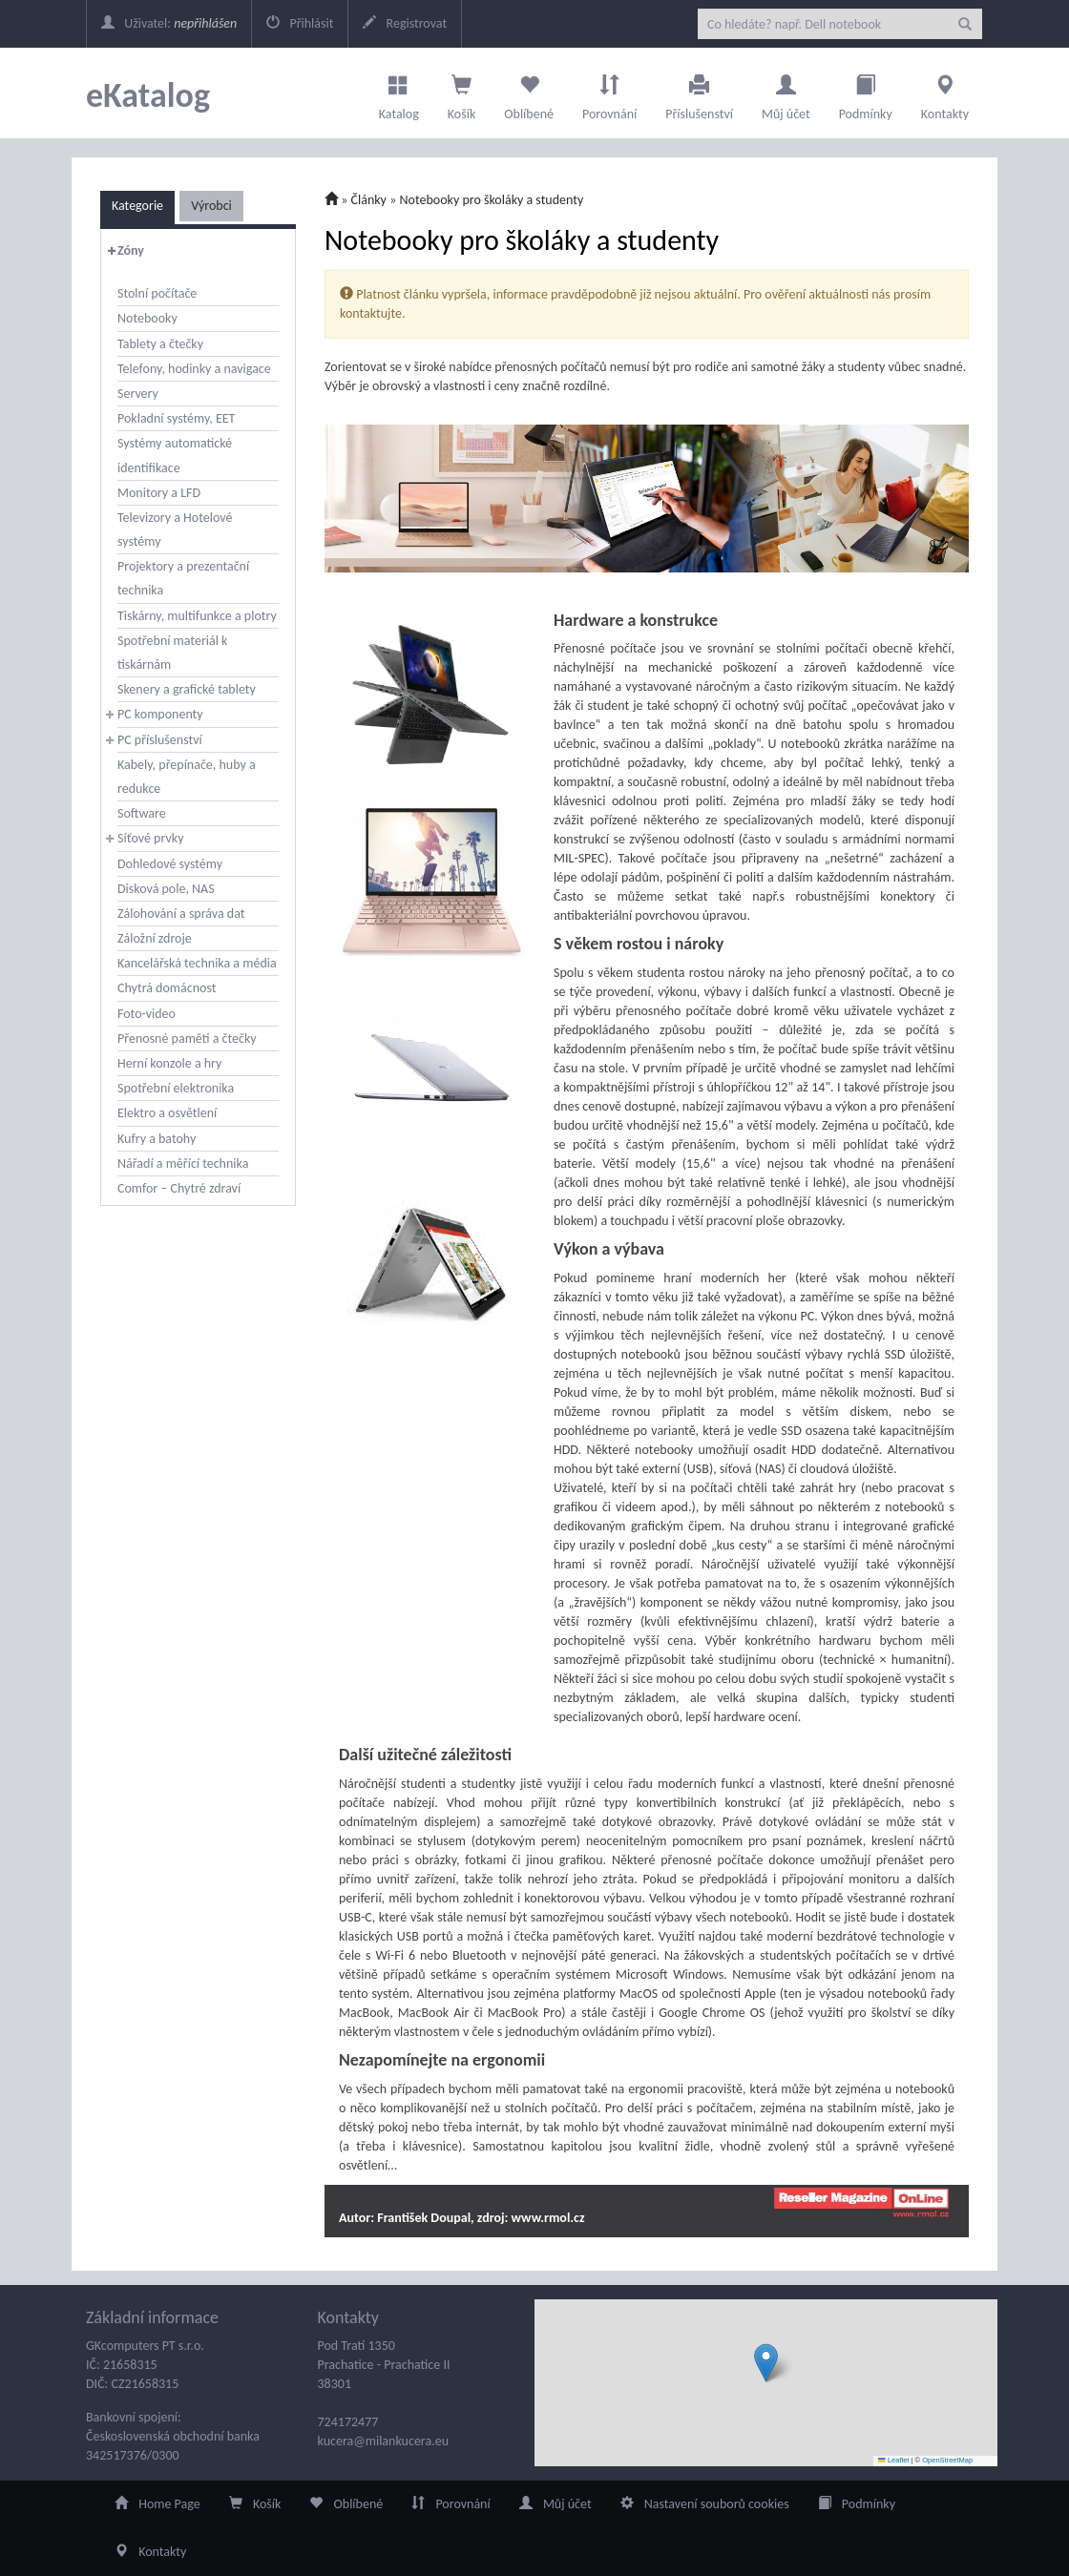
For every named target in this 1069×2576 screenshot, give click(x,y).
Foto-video (146, 1014)
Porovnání (609, 92)
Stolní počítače (157, 293)
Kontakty (945, 92)
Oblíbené (529, 92)
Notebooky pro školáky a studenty (491, 200)
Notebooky (147, 318)
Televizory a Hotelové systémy (174, 529)
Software (141, 813)
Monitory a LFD (158, 493)
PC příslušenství (159, 740)
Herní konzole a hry (169, 1063)
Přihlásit (299, 23)
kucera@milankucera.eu (384, 2441)
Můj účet (786, 92)
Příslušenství (699, 92)
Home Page (157, 2504)
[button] (766, 2362)
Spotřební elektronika (175, 1088)
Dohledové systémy (169, 864)
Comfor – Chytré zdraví (179, 1188)
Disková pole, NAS (166, 889)
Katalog (399, 92)
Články (369, 200)
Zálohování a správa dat (180, 913)
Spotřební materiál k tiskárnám (172, 653)
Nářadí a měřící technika (182, 1163)
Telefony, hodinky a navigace (194, 369)
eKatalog (148, 95)
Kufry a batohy (156, 1139)
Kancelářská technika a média (197, 963)
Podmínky (865, 92)
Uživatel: (169, 23)
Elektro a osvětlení (167, 1113)
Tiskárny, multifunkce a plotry (197, 616)
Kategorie (137, 205)
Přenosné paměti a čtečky (187, 1038)
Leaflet (893, 2460)
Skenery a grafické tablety (186, 689)
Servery (137, 393)
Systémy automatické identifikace (174, 455)
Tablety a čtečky (160, 344)
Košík (255, 2504)
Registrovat (405, 23)
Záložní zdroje (154, 938)
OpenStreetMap (947, 2460)
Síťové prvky (150, 838)
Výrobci (211, 205)
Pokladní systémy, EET (176, 418)
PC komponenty (160, 714)
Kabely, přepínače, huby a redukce (186, 777)
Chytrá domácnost (166, 988)
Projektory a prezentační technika (183, 578)
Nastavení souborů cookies (704, 2504)
